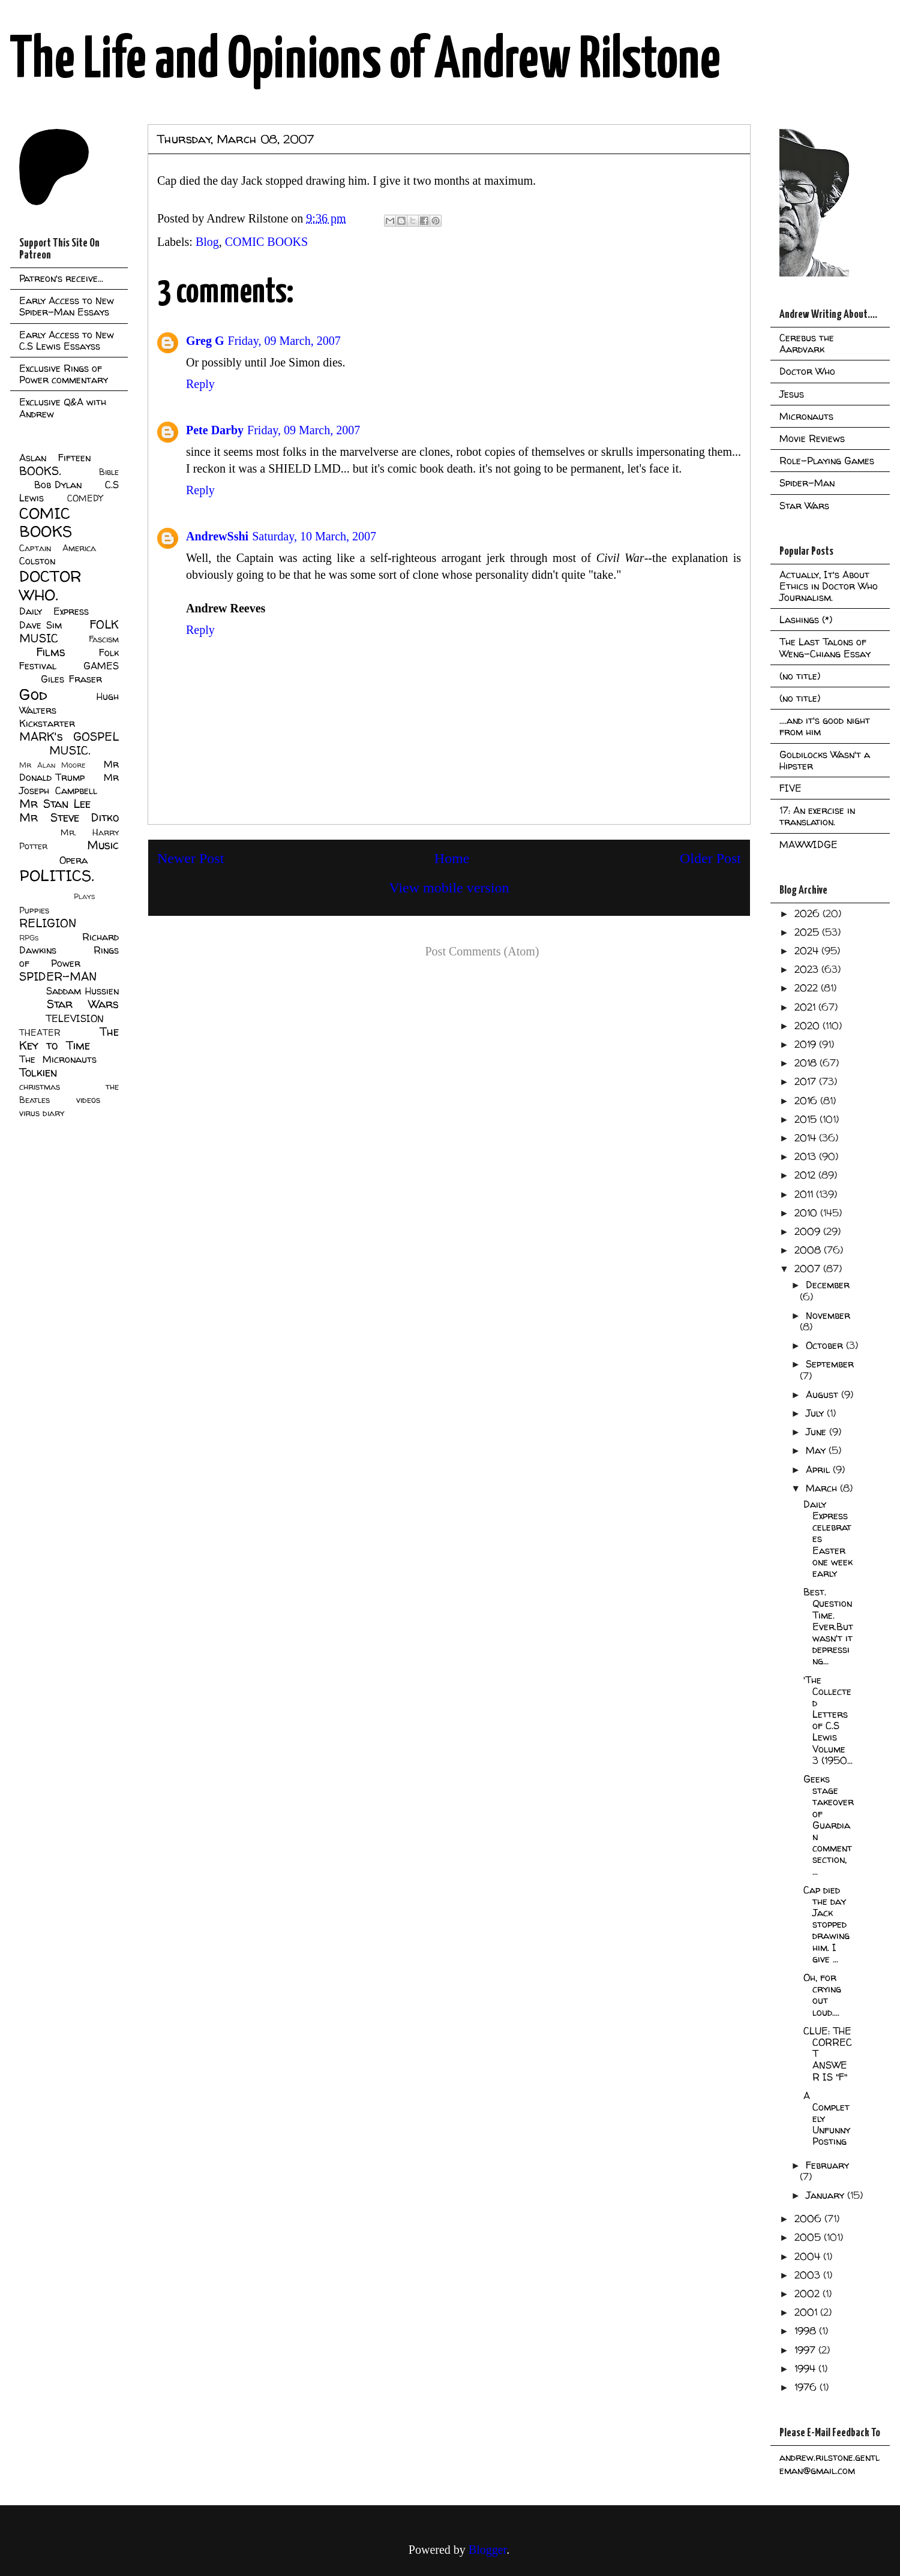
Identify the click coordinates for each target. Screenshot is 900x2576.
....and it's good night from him (824, 726)
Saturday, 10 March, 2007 (314, 536)
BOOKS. (40, 471)
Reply (200, 383)
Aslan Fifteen (55, 457)
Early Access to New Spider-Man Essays (66, 306)
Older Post (710, 858)
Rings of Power (69, 956)
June (817, 1431)
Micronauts (806, 416)
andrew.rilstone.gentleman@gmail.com (829, 2464)
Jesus (791, 394)
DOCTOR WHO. (50, 585)
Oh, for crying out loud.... (822, 1995)
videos (88, 1100)
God (33, 694)
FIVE (790, 788)
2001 (807, 2312)
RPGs (28, 938)
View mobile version (449, 887)
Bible (109, 472)
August (823, 1394)
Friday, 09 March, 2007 (284, 340)
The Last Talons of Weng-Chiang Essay (825, 647)
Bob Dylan (58, 484)
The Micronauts (58, 1059)
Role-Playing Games (826, 460)
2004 (808, 2256)
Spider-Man (807, 482)
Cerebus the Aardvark (806, 343)
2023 (807, 969)
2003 (808, 2275)
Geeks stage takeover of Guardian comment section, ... (828, 1825)
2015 (807, 1119)
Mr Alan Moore (52, 765)
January (826, 2195)
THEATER (40, 1033)
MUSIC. (69, 750)
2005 (809, 2237)
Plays (84, 896)
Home (452, 858)
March (823, 1488)
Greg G (205, 340)
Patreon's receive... (61, 278)
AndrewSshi (217, 536)
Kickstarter (47, 723)
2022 (807, 987)
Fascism (104, 639)
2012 (806, 1175)
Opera (73, 860)
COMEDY (85, 498)
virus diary (41, 1113)
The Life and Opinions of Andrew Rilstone (365, 61)
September (830, 1363)
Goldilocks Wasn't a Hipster (824, 760)
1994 (806, 2368)
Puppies (34, 910)
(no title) (799, 676)
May (817, 1450)
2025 (808, 932)
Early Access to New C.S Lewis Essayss (66, 340)
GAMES (101, 665)
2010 (807, 1212)
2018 (807, 1062)
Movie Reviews (812, 438)
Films (50, 652)
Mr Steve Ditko (69, 817)
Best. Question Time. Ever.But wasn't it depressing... (828, 1626)
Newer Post (190, 858)
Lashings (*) (805, 619)
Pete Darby (215, 430)
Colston (37, 560)
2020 (808, 1025)
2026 (808, 913)
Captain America (57, 548)
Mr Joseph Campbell (69, 784)
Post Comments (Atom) (482, 951)
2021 (806, 1007)
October (826, 1345)
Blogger (487, 2549)
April (819, 1469)
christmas (39, 1087)
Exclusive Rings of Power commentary (63, 374)
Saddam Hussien (82, 990)
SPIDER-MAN (58, 976)
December (828, 1284)
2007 (808, 1268)
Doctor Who (807, 371)
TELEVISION (75, 1018)
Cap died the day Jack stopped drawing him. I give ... (826, 1924)
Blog (207, 241)
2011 (805, 1194)
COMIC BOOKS (266, 241)
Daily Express (54, 611)
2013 (806, 1156)
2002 (808, 2293)
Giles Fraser (71, 679)
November (828, 1315)
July (816, 1413)
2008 (809, 1250)
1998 (806, 2330)
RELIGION (47, 923)
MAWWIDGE (808, 844)
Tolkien (38, 1072)
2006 (809, 2218)
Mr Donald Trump (69, 771)
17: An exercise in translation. (817, 816)
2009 (808, 1231)
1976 (807, 2387)
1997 (806, 2349)
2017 (806, 1081)
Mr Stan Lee (55, 803)
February (827, 2165)
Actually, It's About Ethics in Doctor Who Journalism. (828, 586)
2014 (806, 1137)
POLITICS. (56, 875)
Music (103, 845)
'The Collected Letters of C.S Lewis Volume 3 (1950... (828, 1720)
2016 (807, 1100)
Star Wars (83, 1004)
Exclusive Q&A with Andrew (62, 407)
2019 (806, 1044)
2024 (807, 950)
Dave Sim (40, 625)
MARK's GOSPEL (69, 736)
